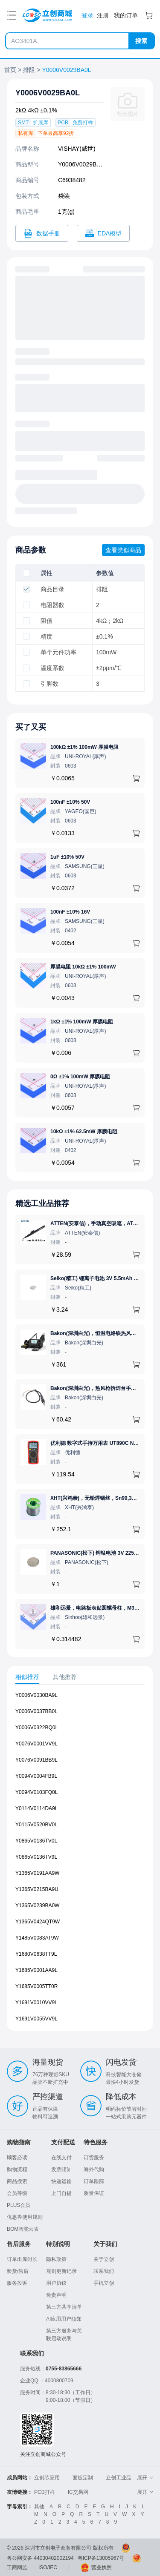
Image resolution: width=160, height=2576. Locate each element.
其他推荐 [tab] (65, 1676)
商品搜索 (17, 2181)
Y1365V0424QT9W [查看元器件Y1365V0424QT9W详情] (37, 1922)
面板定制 (83, 2478)
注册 (103, 15)
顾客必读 (17, 2158)
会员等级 (17, 2193)
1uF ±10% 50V (67, 857)
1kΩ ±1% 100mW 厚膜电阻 (81, 1022)
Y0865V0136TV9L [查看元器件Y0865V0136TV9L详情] (36, 1857)
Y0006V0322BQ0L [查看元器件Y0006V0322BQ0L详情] (36, 1728)
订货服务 (94, 2158)
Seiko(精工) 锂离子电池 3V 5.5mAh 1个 (96, 1278)
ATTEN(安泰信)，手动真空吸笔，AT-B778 (98, 1223)
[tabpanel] (80, 1861)
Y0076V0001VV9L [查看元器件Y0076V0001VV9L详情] (36, 1744)
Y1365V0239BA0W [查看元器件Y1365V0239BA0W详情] (37, 1905)
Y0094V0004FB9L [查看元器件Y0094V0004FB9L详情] (36, 1776)
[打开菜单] (11, 15)
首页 (10, 69)
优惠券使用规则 (25, 2217)
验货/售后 (18, 2271)
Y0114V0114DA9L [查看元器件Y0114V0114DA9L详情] (36, 1808)
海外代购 (94, 2169)
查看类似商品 (123, 550)
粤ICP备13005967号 (101, 2558)
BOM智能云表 (23, 2229)
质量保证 (94, 2193)
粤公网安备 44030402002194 (40, 2558)
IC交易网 (78, 2492)
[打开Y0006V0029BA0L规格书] (41, 233)
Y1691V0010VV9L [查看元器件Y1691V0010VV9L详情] (36, 2003)
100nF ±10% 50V (70, 802)
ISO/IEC (47, 2567)
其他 (39, 2507)
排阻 (29, 69)
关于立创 (103, 2259)
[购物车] (149, 15)
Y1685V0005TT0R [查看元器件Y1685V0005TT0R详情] (36, 1986)
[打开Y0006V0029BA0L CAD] (103, 233)
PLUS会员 (18, 2205)
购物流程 (17, 2169)
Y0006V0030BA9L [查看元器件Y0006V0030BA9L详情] (36, 1695)
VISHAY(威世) (77, 148)
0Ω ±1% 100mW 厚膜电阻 (80, 1077)
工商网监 (17, 2567)
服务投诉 (17, 2283)
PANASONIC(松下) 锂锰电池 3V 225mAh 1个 (102, 1553)
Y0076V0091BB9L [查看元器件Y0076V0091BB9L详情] (36, 1760)
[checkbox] (26, 573)
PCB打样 (44, 2492)
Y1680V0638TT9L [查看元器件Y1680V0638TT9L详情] (36, 1954)
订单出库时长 (22, 2259)
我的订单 (126, 15)
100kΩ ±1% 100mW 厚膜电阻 (84, 747)
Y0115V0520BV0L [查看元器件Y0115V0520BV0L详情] (36, 1825)
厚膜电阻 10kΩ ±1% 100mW (83, 967)
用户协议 (56, 2283)
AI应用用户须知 (63, 2319)
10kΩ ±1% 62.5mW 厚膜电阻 (83, 1132)
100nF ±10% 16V (70, 912)
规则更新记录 (61, 2271)
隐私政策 (56, 2259)
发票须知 (61, 2169)
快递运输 (61, 2181)
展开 (145, 2478)
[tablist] (80, 1677)
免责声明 (56, 2295)
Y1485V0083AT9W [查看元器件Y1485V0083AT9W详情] (37, 1938)
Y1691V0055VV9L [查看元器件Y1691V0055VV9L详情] (36, 2019)
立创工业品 (118, 2478)
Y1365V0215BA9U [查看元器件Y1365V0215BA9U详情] (36, 1889)
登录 (87, 15)
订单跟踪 (94, 2181)
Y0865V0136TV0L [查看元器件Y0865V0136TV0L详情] (36, 1841)
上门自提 (61, 2193)
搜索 (141, 40)
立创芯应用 (47, 2478)
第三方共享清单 (64, 2307)
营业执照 (101, 2567)
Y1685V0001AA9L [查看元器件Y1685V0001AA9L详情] (36, 1970)
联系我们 (103, 2271)
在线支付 (61, 2158)
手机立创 (103, 2283)
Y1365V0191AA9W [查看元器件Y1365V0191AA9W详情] (37, 1873)
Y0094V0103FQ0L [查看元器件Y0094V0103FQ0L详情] (36, 1792)
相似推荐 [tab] (27, 1676)
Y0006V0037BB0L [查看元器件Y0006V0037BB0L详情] (36, 1711)
